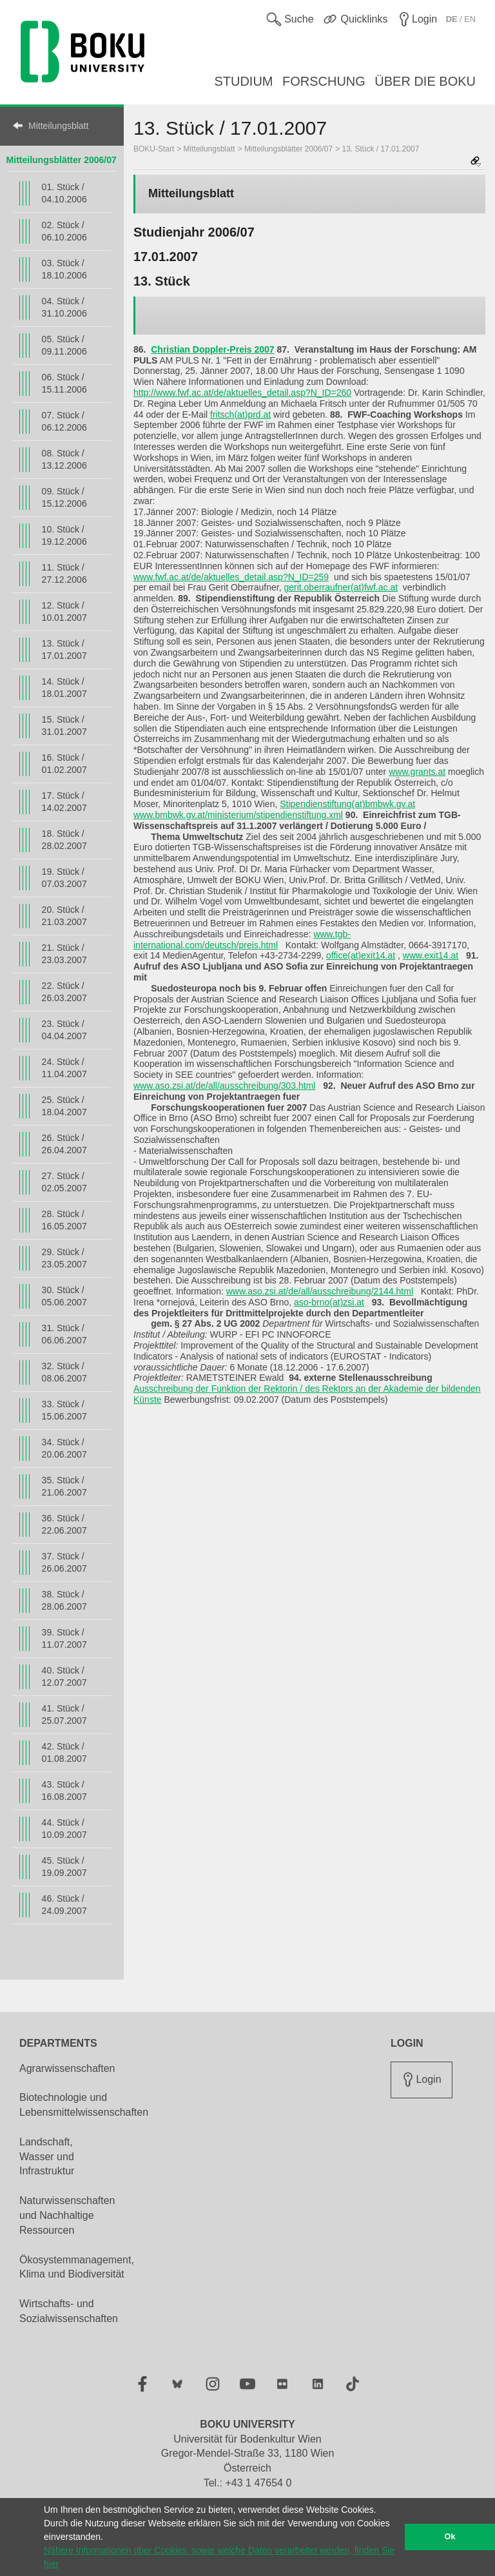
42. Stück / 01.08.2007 (64, 1752)
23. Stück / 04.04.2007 (64, 1030)
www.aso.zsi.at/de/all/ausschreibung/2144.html (319, 1291)
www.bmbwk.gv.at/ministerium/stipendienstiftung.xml (238, 815)
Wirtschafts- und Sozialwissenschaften (68, 2311)
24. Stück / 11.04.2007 (64, 1068)
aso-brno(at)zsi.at (329, 1302)
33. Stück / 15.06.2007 (64, 1410)
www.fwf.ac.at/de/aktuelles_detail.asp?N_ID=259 (231, 577)
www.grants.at (417, 771)
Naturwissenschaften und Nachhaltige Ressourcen (67, 2215)
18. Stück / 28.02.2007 (64, 839)
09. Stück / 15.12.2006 (64, 497)
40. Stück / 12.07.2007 (64, 1676)
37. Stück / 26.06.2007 (64, 1562)
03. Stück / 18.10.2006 (64, 269)
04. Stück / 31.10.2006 (64, 307)
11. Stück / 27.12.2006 (64, 573)
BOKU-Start (153, 148)
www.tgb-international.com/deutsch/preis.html (242, 939)
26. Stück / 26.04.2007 (64, 1144)
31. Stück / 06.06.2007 (64, 1334)
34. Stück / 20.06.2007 (64, 1448)
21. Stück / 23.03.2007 (64, 953)
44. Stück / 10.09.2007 (64, 1828)
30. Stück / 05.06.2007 (64, 1296)
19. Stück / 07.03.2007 (64, 877)
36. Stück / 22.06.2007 (64, 1524)
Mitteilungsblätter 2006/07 (61, 160)
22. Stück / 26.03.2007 (64, 992)
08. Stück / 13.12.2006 (64, 459)
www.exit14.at (430, 955)
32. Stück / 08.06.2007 (64, 1372)
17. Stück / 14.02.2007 (64, 801)
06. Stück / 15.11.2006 (64, 383)
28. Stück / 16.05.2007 (64, 1220)
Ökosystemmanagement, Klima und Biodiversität (76, 2267)
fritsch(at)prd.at (240, 414)
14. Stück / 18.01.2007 (64, 687)
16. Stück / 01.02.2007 (64, 763)
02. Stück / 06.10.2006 (64, 231)
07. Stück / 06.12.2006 (64, 421)
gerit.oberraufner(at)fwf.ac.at (341, 587)
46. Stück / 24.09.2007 (64, 1904)
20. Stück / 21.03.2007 (64, 915)
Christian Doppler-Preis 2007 (212, 349)
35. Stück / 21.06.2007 (64, 1486)
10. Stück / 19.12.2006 (64, 535)
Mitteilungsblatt (58, 126)
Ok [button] (450, 2536)
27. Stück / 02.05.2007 (64, 1182)
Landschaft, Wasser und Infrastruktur (46, 2156)
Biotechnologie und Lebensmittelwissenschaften (83, 2105)
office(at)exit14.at (360, 955)
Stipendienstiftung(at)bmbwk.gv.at (347, 804)
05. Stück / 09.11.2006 (64, 345)
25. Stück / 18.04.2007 (64, 1106)
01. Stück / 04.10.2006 (64, 193)
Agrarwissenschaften (67, 2068)
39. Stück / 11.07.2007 (64, 1638)
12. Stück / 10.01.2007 (64, 611)
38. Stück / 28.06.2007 (64, 1600)
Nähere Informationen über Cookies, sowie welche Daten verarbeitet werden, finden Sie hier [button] (219, 2557)
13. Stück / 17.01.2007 (64, 649)
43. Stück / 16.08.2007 (64, 1790)
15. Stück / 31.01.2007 (64, 725)
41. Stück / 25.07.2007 (64, 1714)
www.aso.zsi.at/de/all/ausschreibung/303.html (224, 1085)
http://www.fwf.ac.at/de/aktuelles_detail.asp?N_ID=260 (242, 392)
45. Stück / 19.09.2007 (64, 1866)
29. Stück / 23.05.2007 (64, 1258)
